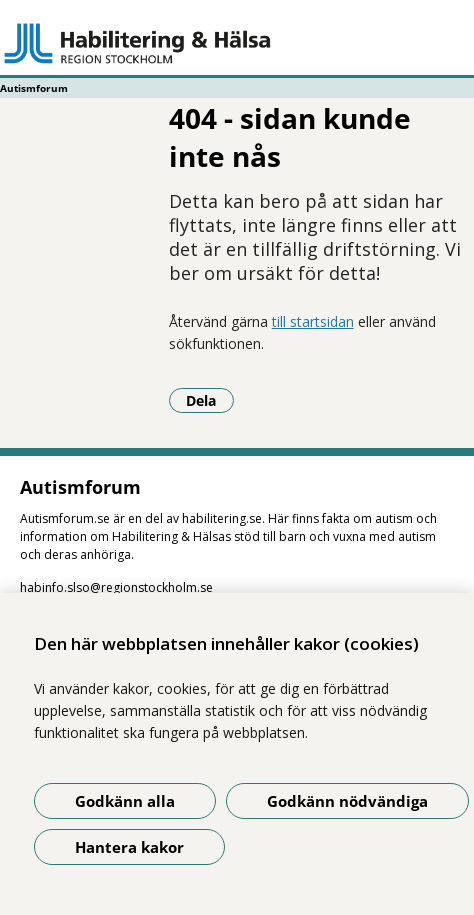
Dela (210, 400)
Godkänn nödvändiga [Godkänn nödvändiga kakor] (347, 801)
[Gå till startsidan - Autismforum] (237, 43)
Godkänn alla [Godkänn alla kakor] (125, 801)
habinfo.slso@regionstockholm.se (116, 587)
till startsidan (313, 321)
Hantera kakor (129, 847)
